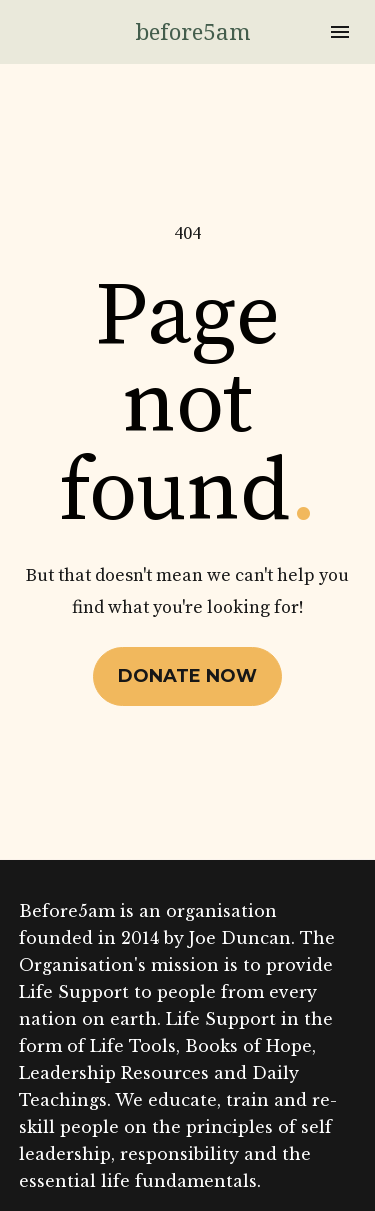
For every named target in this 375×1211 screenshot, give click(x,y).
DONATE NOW (187, 642)
